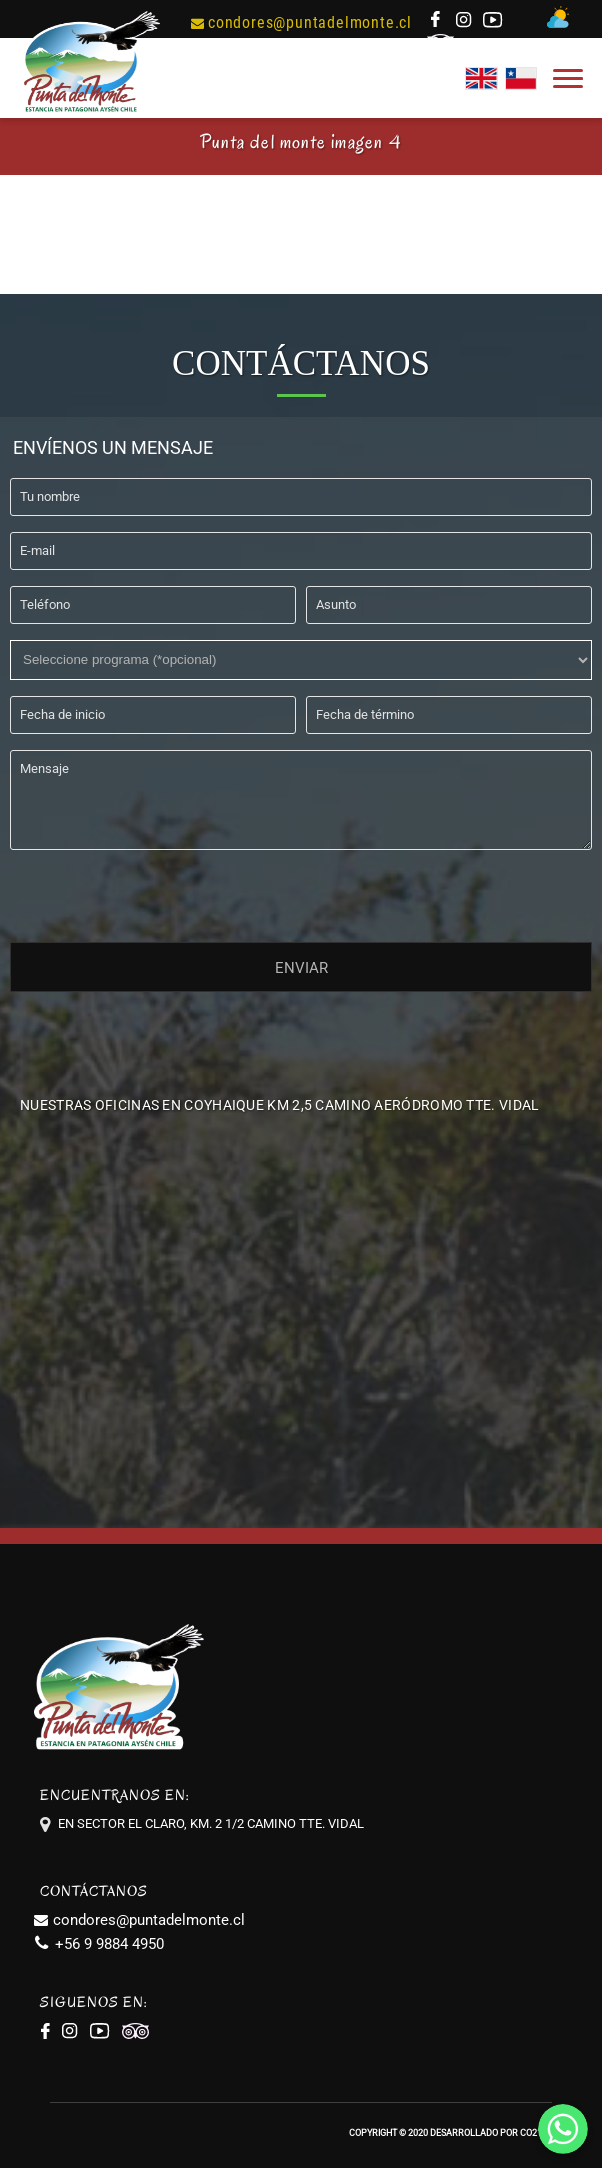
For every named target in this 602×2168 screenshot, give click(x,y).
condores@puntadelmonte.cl (301, 22)
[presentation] (162, 892)
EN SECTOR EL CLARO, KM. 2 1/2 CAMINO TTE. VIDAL (211, 1823)
